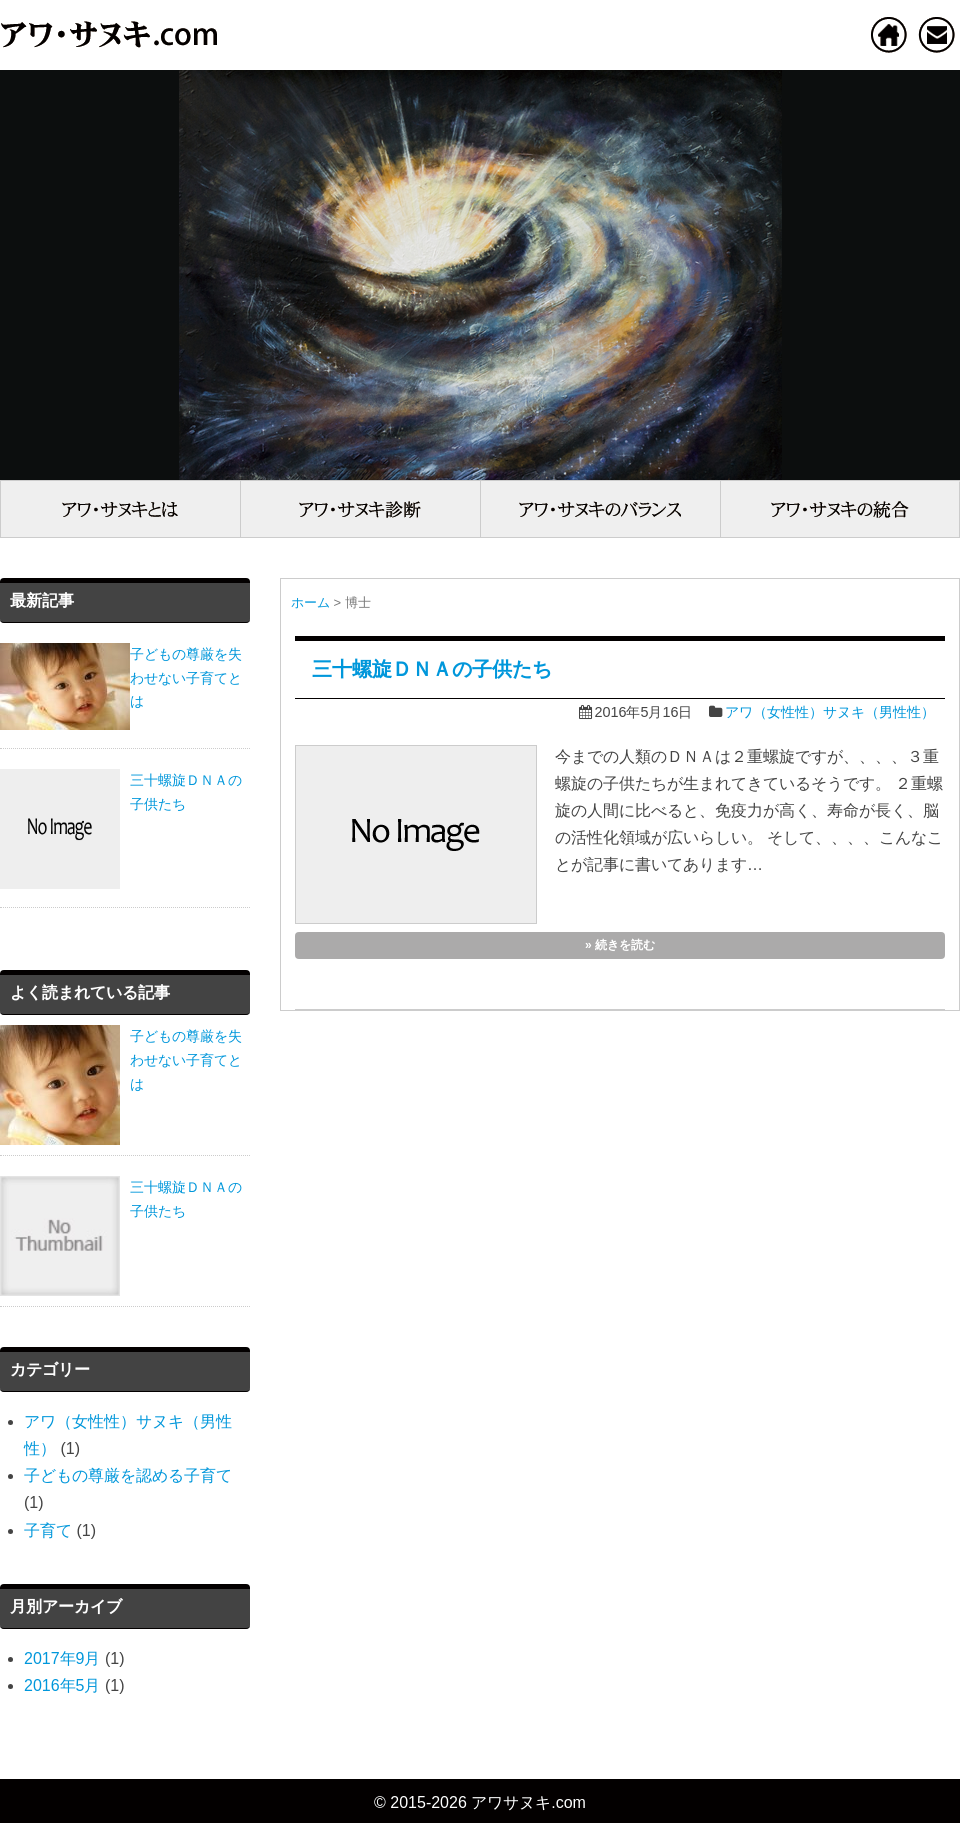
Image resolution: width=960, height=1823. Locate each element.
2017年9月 (62, 1658)
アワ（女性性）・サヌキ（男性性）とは (120, 509)
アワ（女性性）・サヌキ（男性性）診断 (360, 509)
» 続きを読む (620, 945)
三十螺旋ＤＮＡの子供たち (432, 669)
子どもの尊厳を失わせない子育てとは (186, 1060)
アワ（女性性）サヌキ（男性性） (830, 712)
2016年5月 (62, 1685)
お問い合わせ (937, 34)
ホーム (889, 34)
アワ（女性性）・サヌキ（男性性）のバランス (600, 509)
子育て (48, 1530)
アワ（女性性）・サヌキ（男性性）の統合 (840, 509)
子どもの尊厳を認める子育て (128, 1475)
